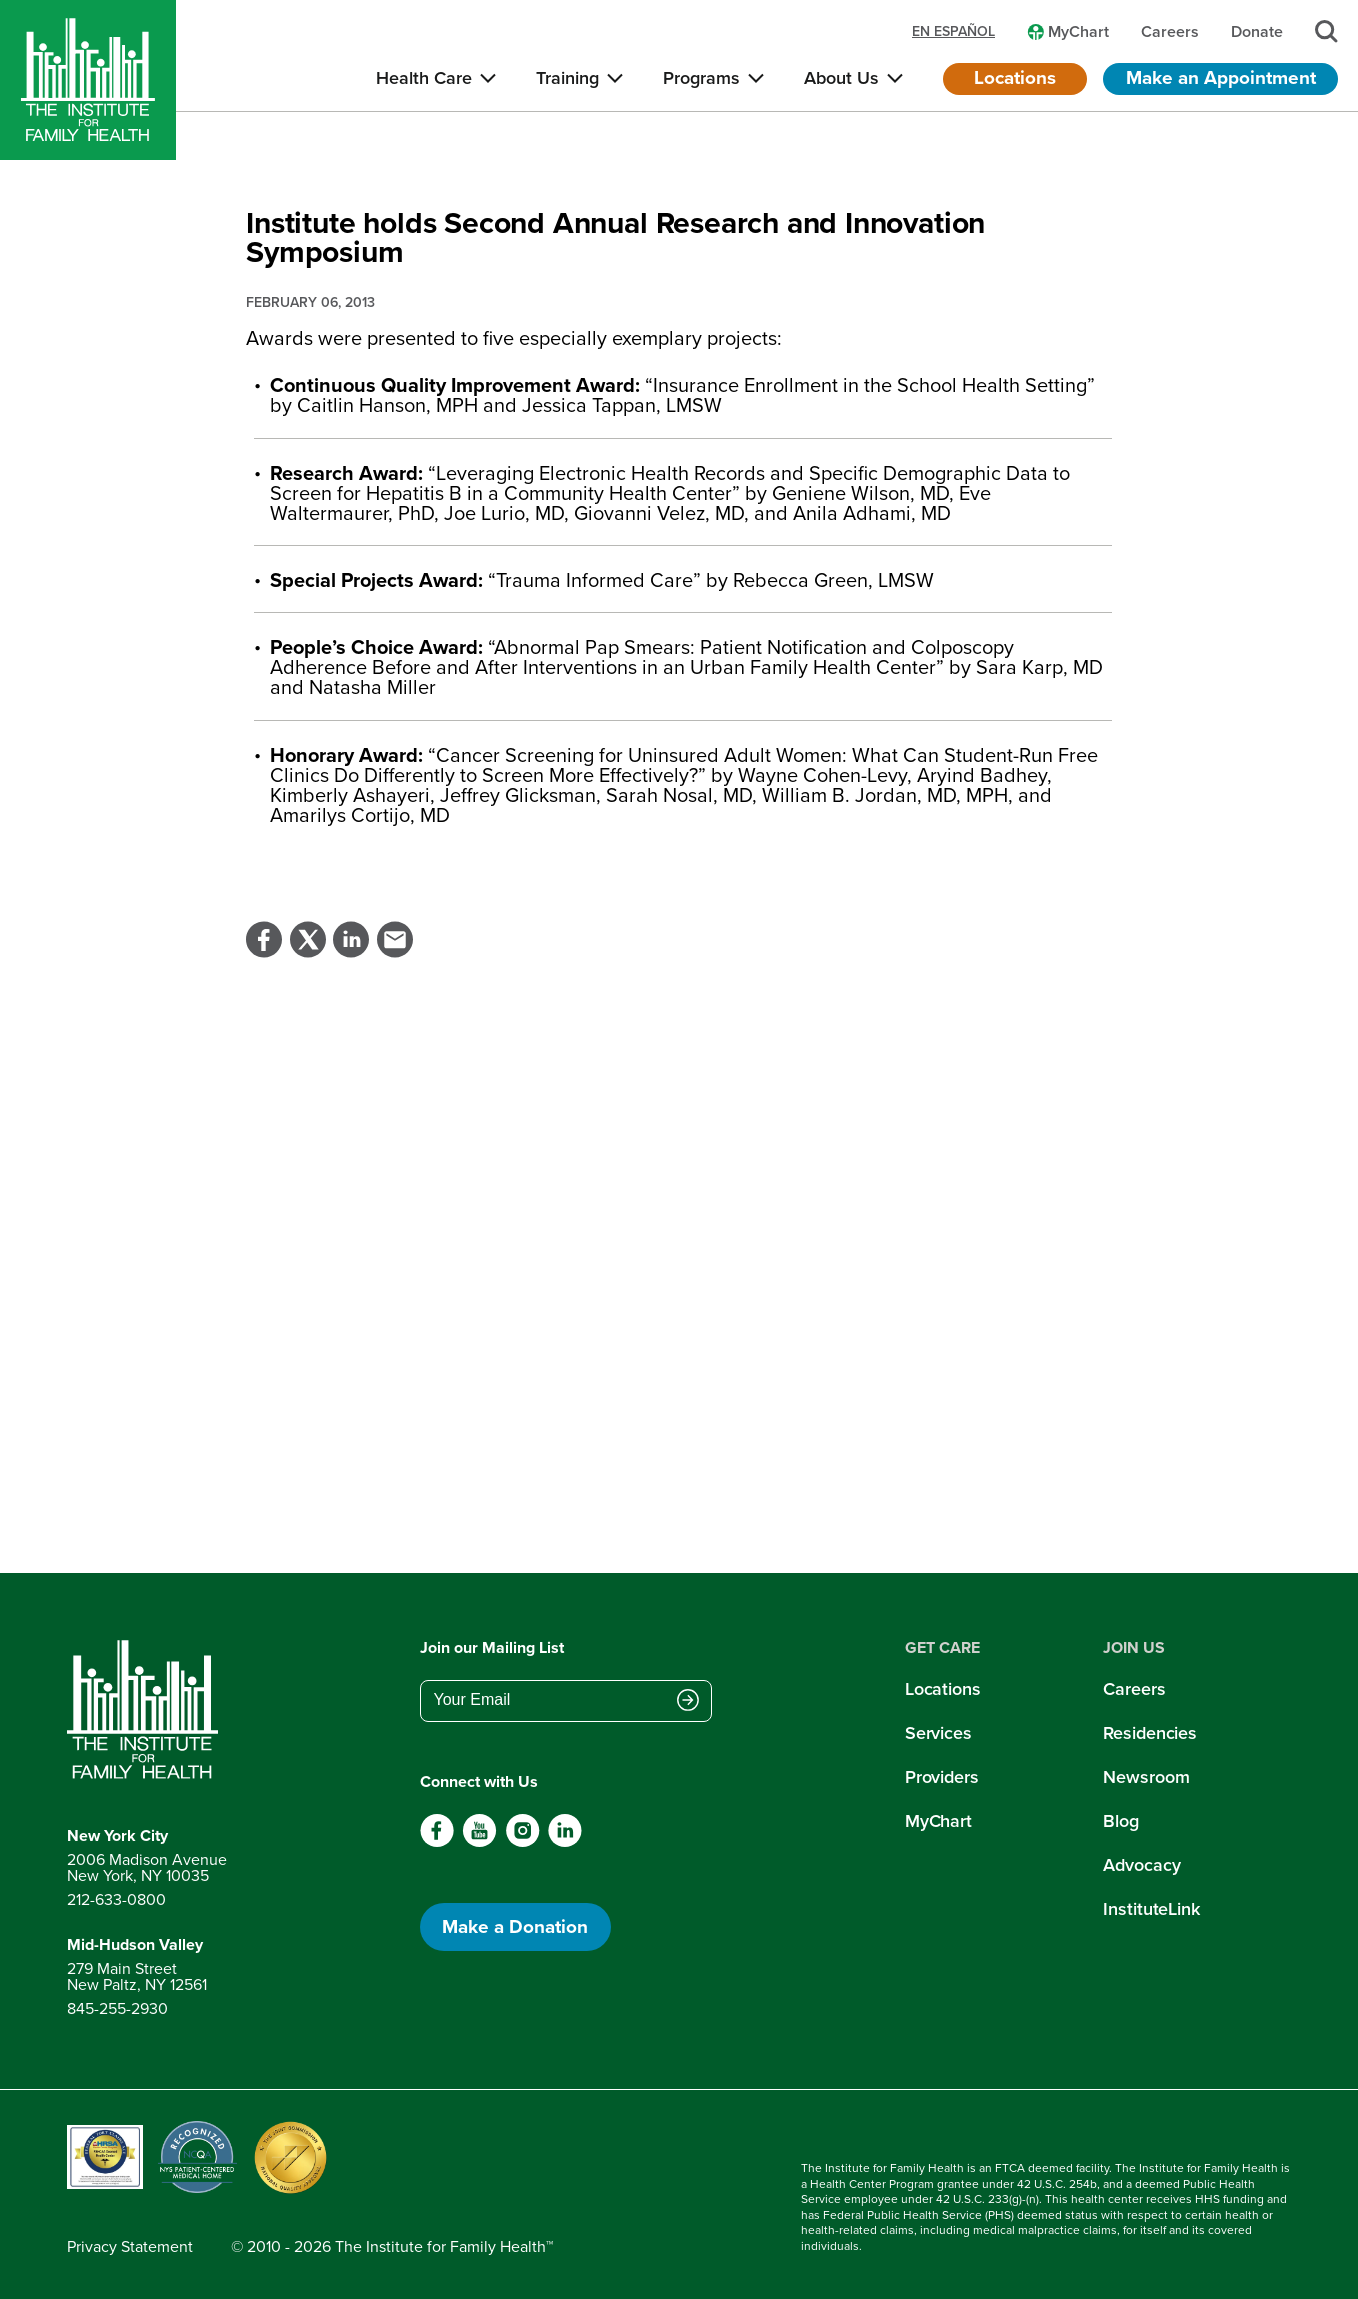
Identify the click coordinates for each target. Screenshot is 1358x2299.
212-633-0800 (116, 1899)
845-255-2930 (117, 2008)
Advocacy (1141, 1865)
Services (938, 1733)
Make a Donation (515, 1926)
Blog (1121, 1821)
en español (953, 32)
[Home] (88, 80)
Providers (942, 1777)
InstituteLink (1151, 1909)
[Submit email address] (688, 1702)
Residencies (1150, 1733)
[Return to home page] (147, 1710)
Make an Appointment (1221, 77)
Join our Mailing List (492, 1647)
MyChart (938, 1821)
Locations (1015, 77)
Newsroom (1146, 1777)
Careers (1134, 1689)
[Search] (1326, 31)
